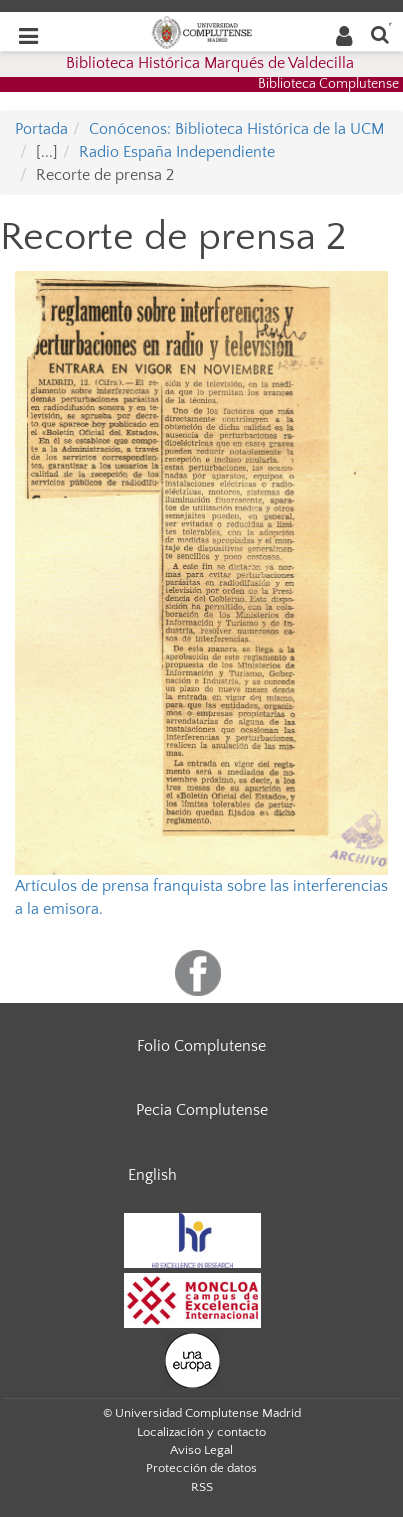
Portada (41, 129)
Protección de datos (201, 1468)
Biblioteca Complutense (328, 84)
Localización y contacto (201, 1432)
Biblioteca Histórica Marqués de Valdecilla (210, 63)
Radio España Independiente (177, 152)
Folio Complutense (201, 1046)
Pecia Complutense (202, 1110)
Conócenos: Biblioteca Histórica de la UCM (236, 129)
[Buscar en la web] (380, 33)
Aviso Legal (201, 1450)
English (152, 1175)
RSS (202, 1487)
